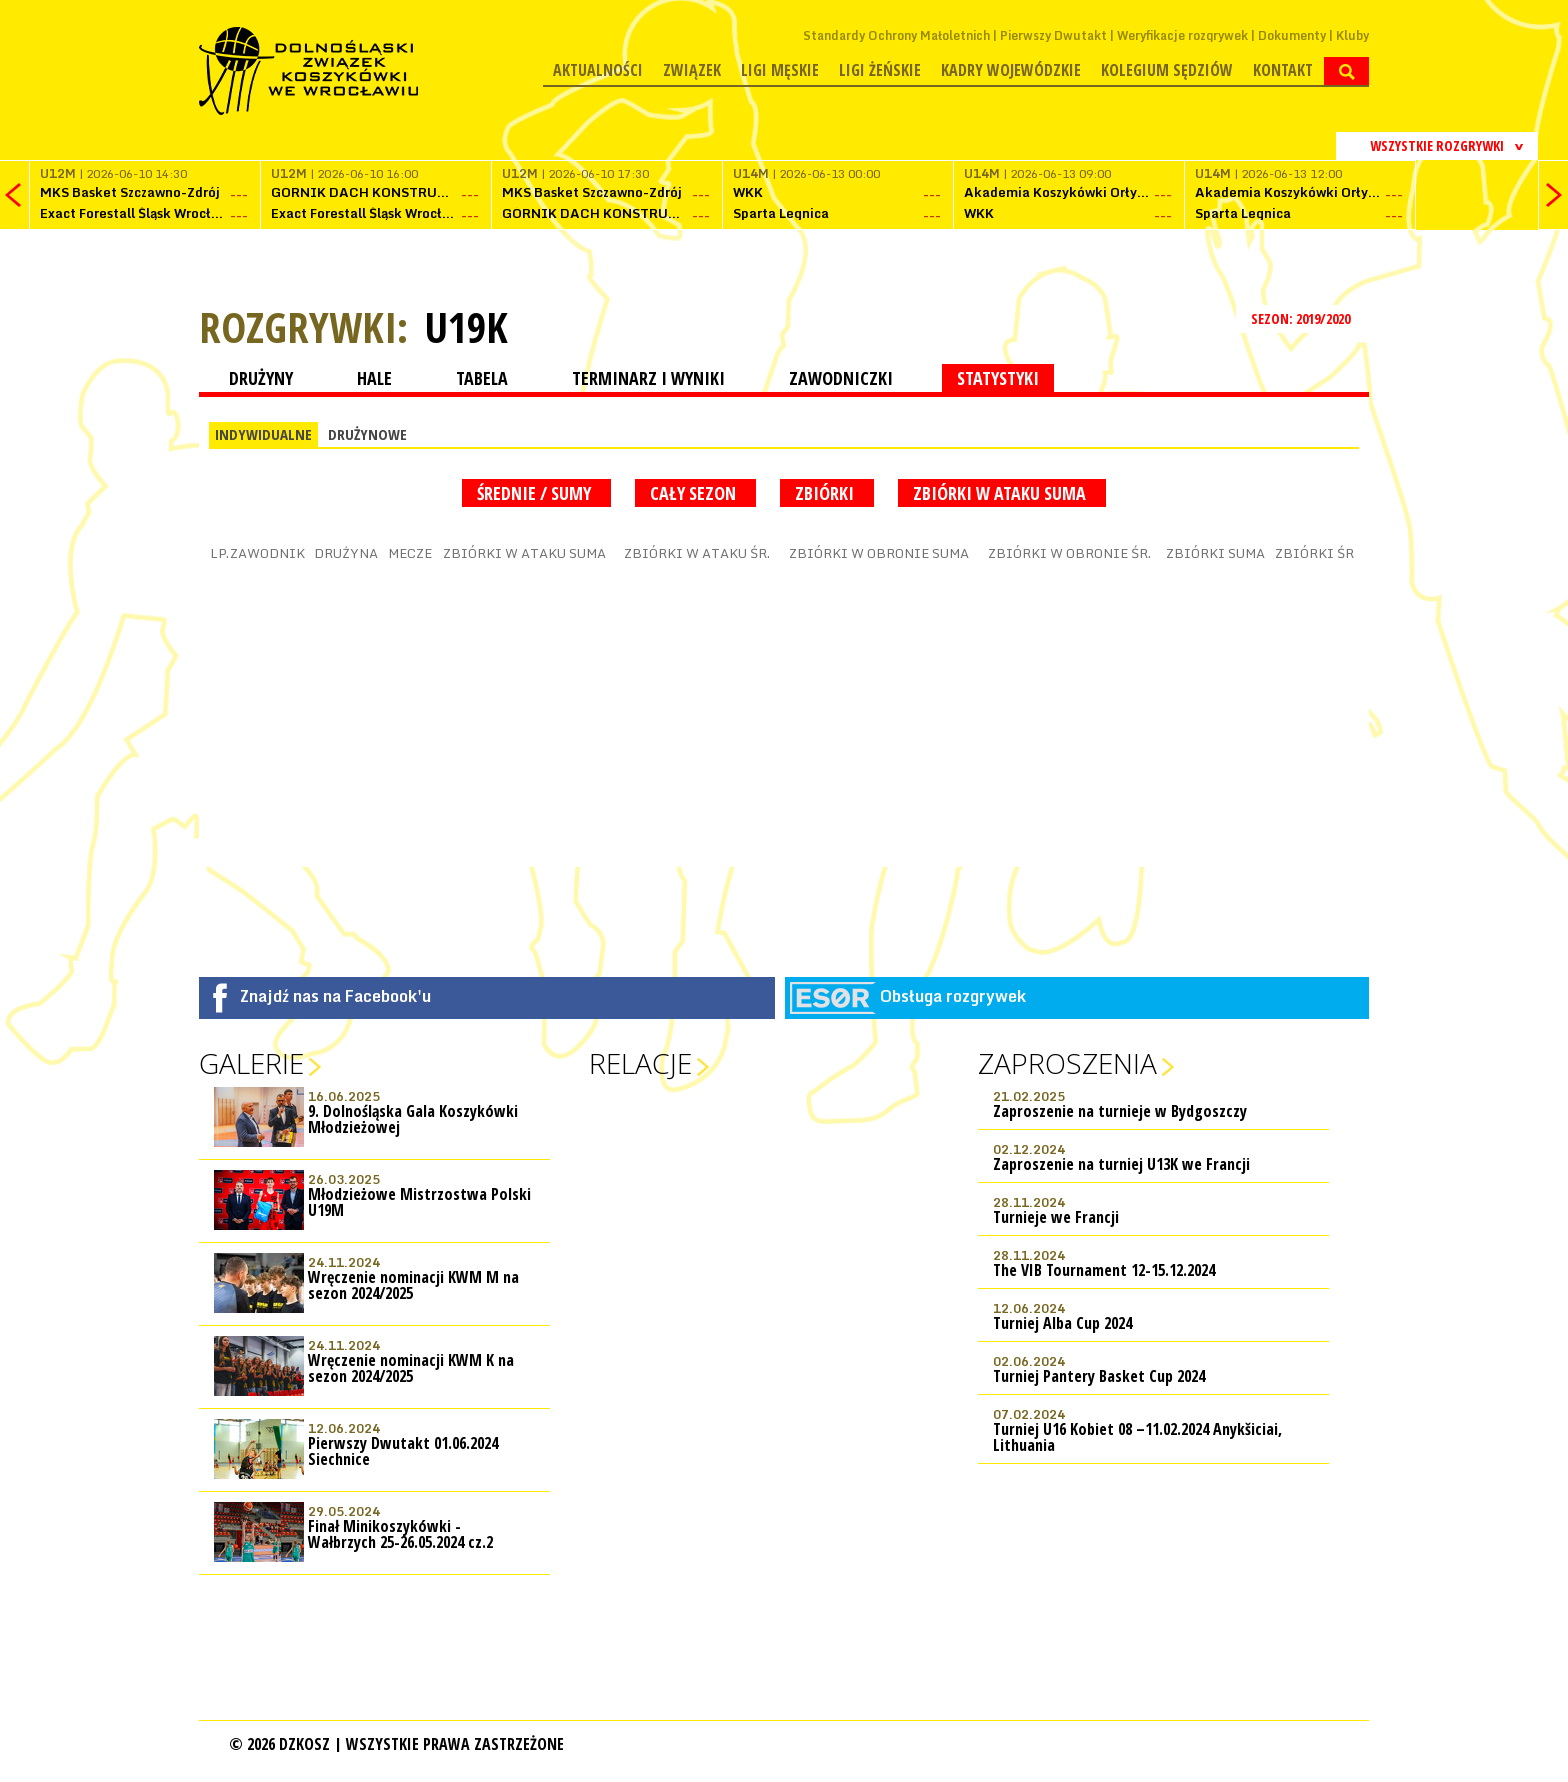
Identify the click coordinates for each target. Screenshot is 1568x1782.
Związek (692, 70)
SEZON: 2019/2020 (1302, 318)
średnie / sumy (536, 493)
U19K (466, 327)
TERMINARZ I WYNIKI (648, 378)
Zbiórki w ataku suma (1002, 493)
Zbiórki (827, 493)
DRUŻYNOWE (367, 434)
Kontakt (1283, 70)
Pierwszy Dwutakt (1053, 35)
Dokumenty (1292, 35)
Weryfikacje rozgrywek (1182, 35)
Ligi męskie (780, 70)
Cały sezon (695, 493)
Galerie (251, 1063)
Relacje (640, 1063)
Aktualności (598, 70)
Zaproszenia (1067, 1063)
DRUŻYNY (261, 378)
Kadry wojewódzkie (1011, 70)
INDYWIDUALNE (263, 434)
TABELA (482, 378)
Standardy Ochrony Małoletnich (896, 35)
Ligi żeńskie (880, 70)
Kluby (1352, 35)
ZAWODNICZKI (841, 378)
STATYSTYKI (998, 378)
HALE (374, 378)
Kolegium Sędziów (1167, 70)
